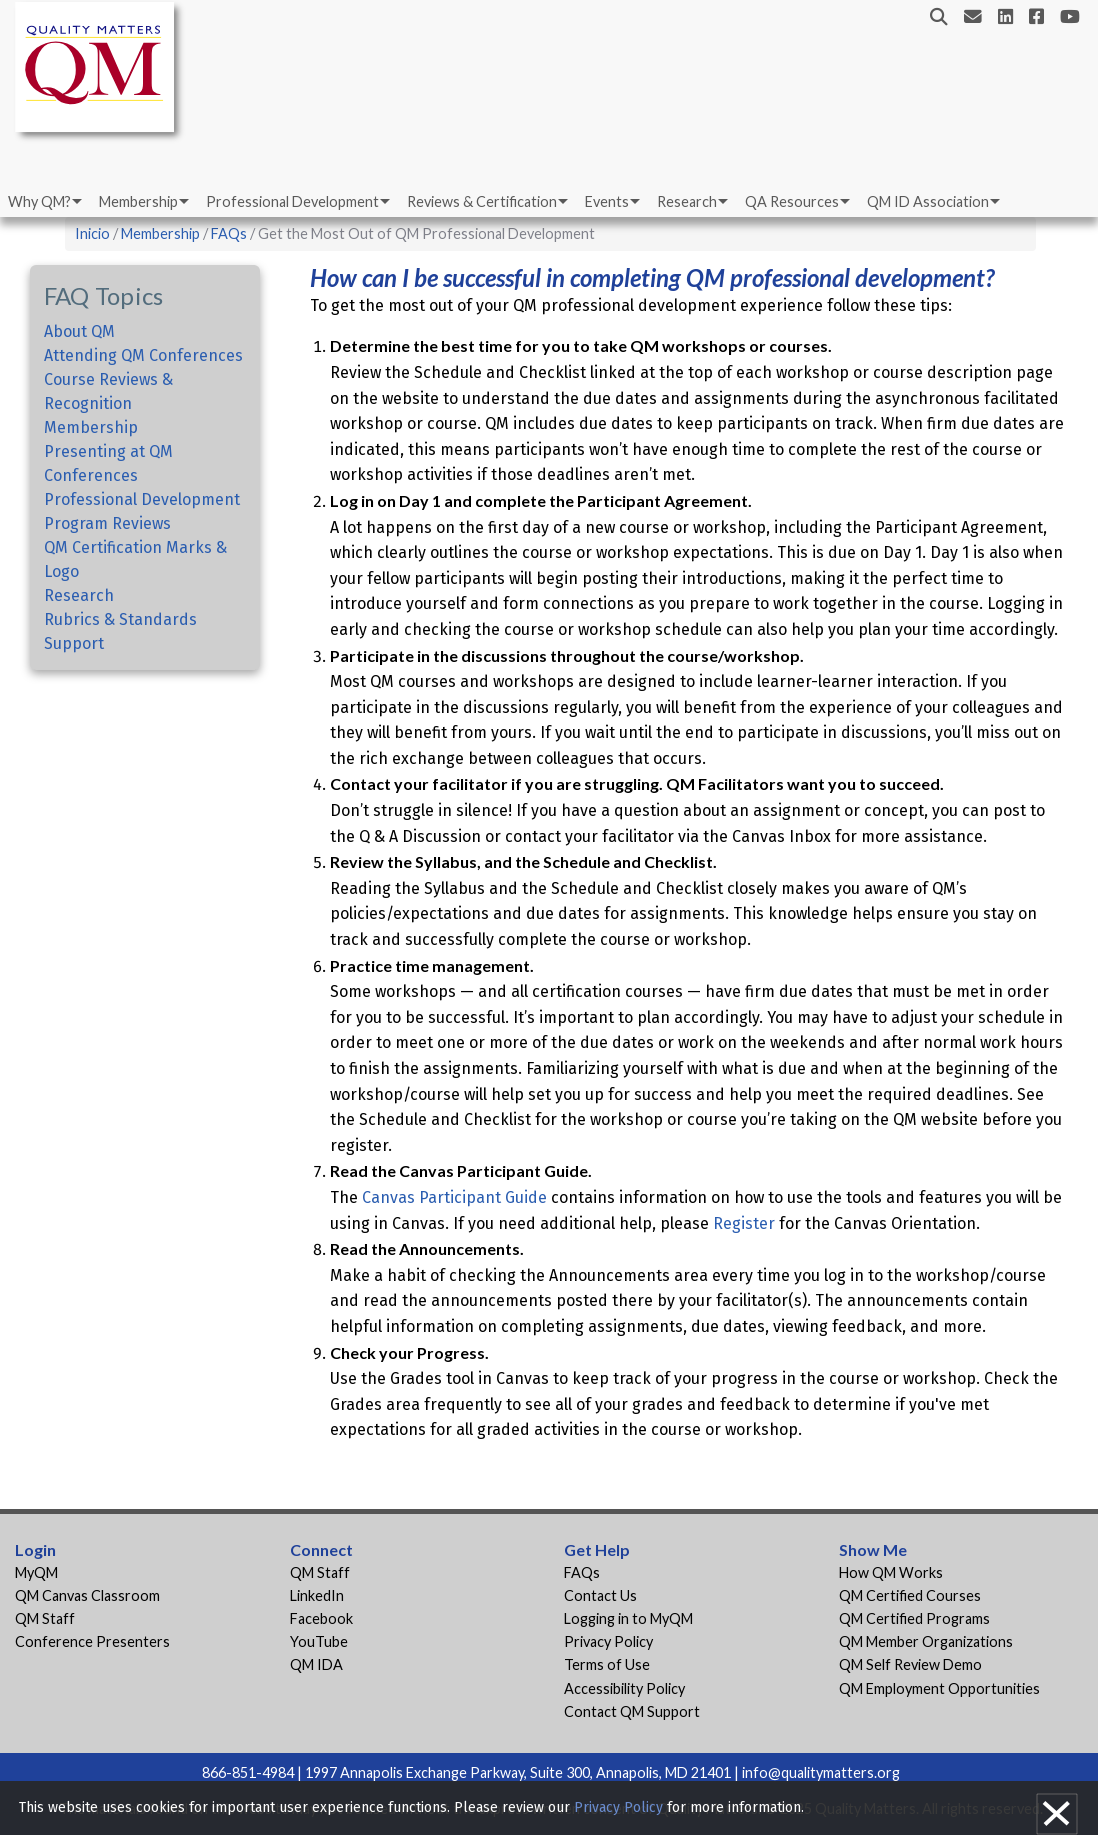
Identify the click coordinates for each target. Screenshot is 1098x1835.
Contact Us (600, 1595)
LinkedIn (317, 1595)
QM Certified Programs (914, 1618)
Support (74, 643)
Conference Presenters (92, 1641)
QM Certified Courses (910, 1595)
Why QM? (39, 201)
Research (687, 201)
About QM (79, 331)
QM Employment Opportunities (939, 1688)
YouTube (319, 1641)
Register (744, 1223)
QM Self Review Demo (910, 1664)
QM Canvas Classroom (87, 1595)
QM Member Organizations (926, 1641)
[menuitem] (43, 202)
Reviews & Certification (482, 201)
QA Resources (792, 201)
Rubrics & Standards (120, 619)
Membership (138, 201)
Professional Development (292, 201)
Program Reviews (107, 523)
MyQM (36, 1572)
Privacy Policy (608, 1641)
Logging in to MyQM (628, 1618)
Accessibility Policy (624, 1688)
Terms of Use (607, 1664)
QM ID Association (928, 201)
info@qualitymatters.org (821, 1772)
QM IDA (316, 1664)
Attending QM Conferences (143, 355)
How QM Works (891, 1572)
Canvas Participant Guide (454, 1197)
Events (607, 201)
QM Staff (45, 1618)
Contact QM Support (632, 1711)
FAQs (229, 233)
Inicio (92, 233)
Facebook (321, 1618)
